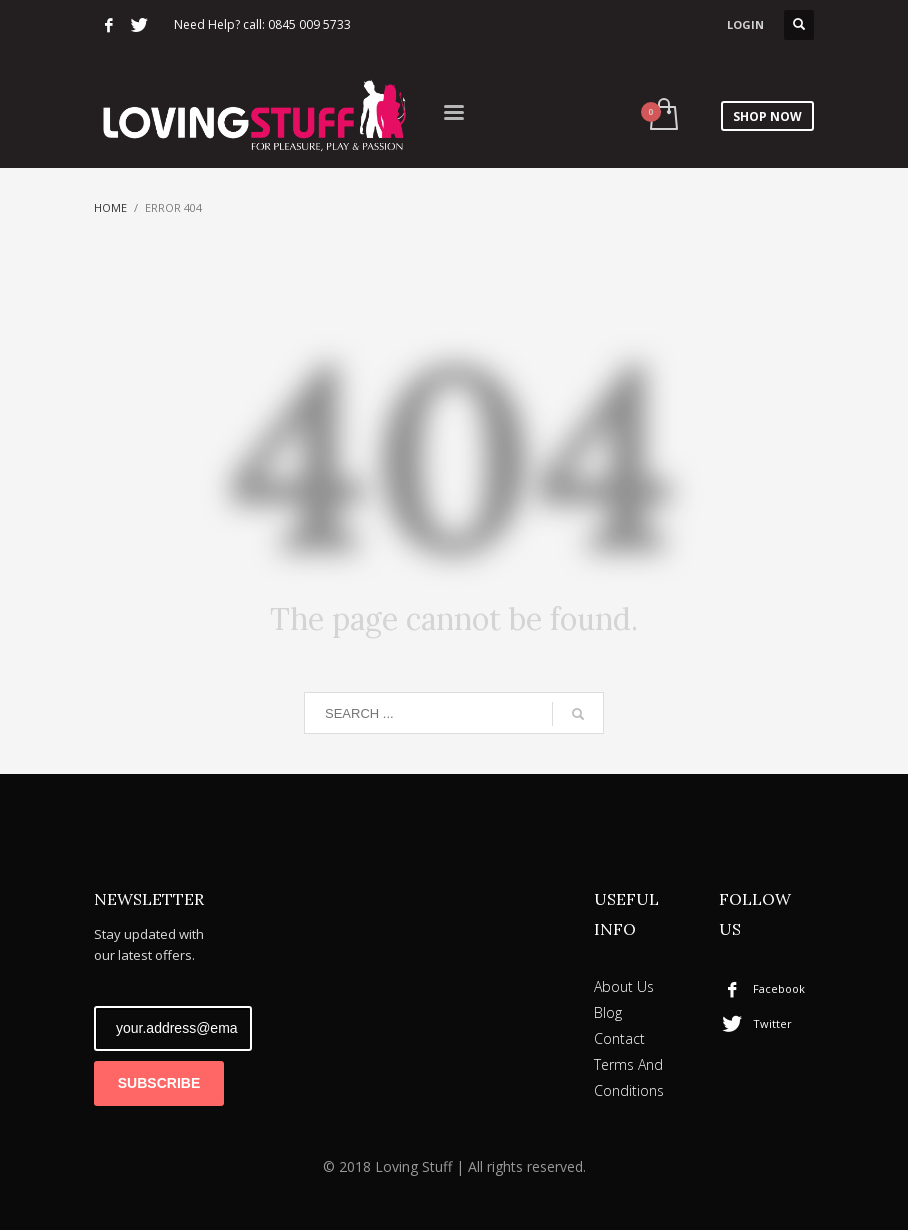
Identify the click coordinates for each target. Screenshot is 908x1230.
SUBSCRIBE (159, 1083)
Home (110, 207)
